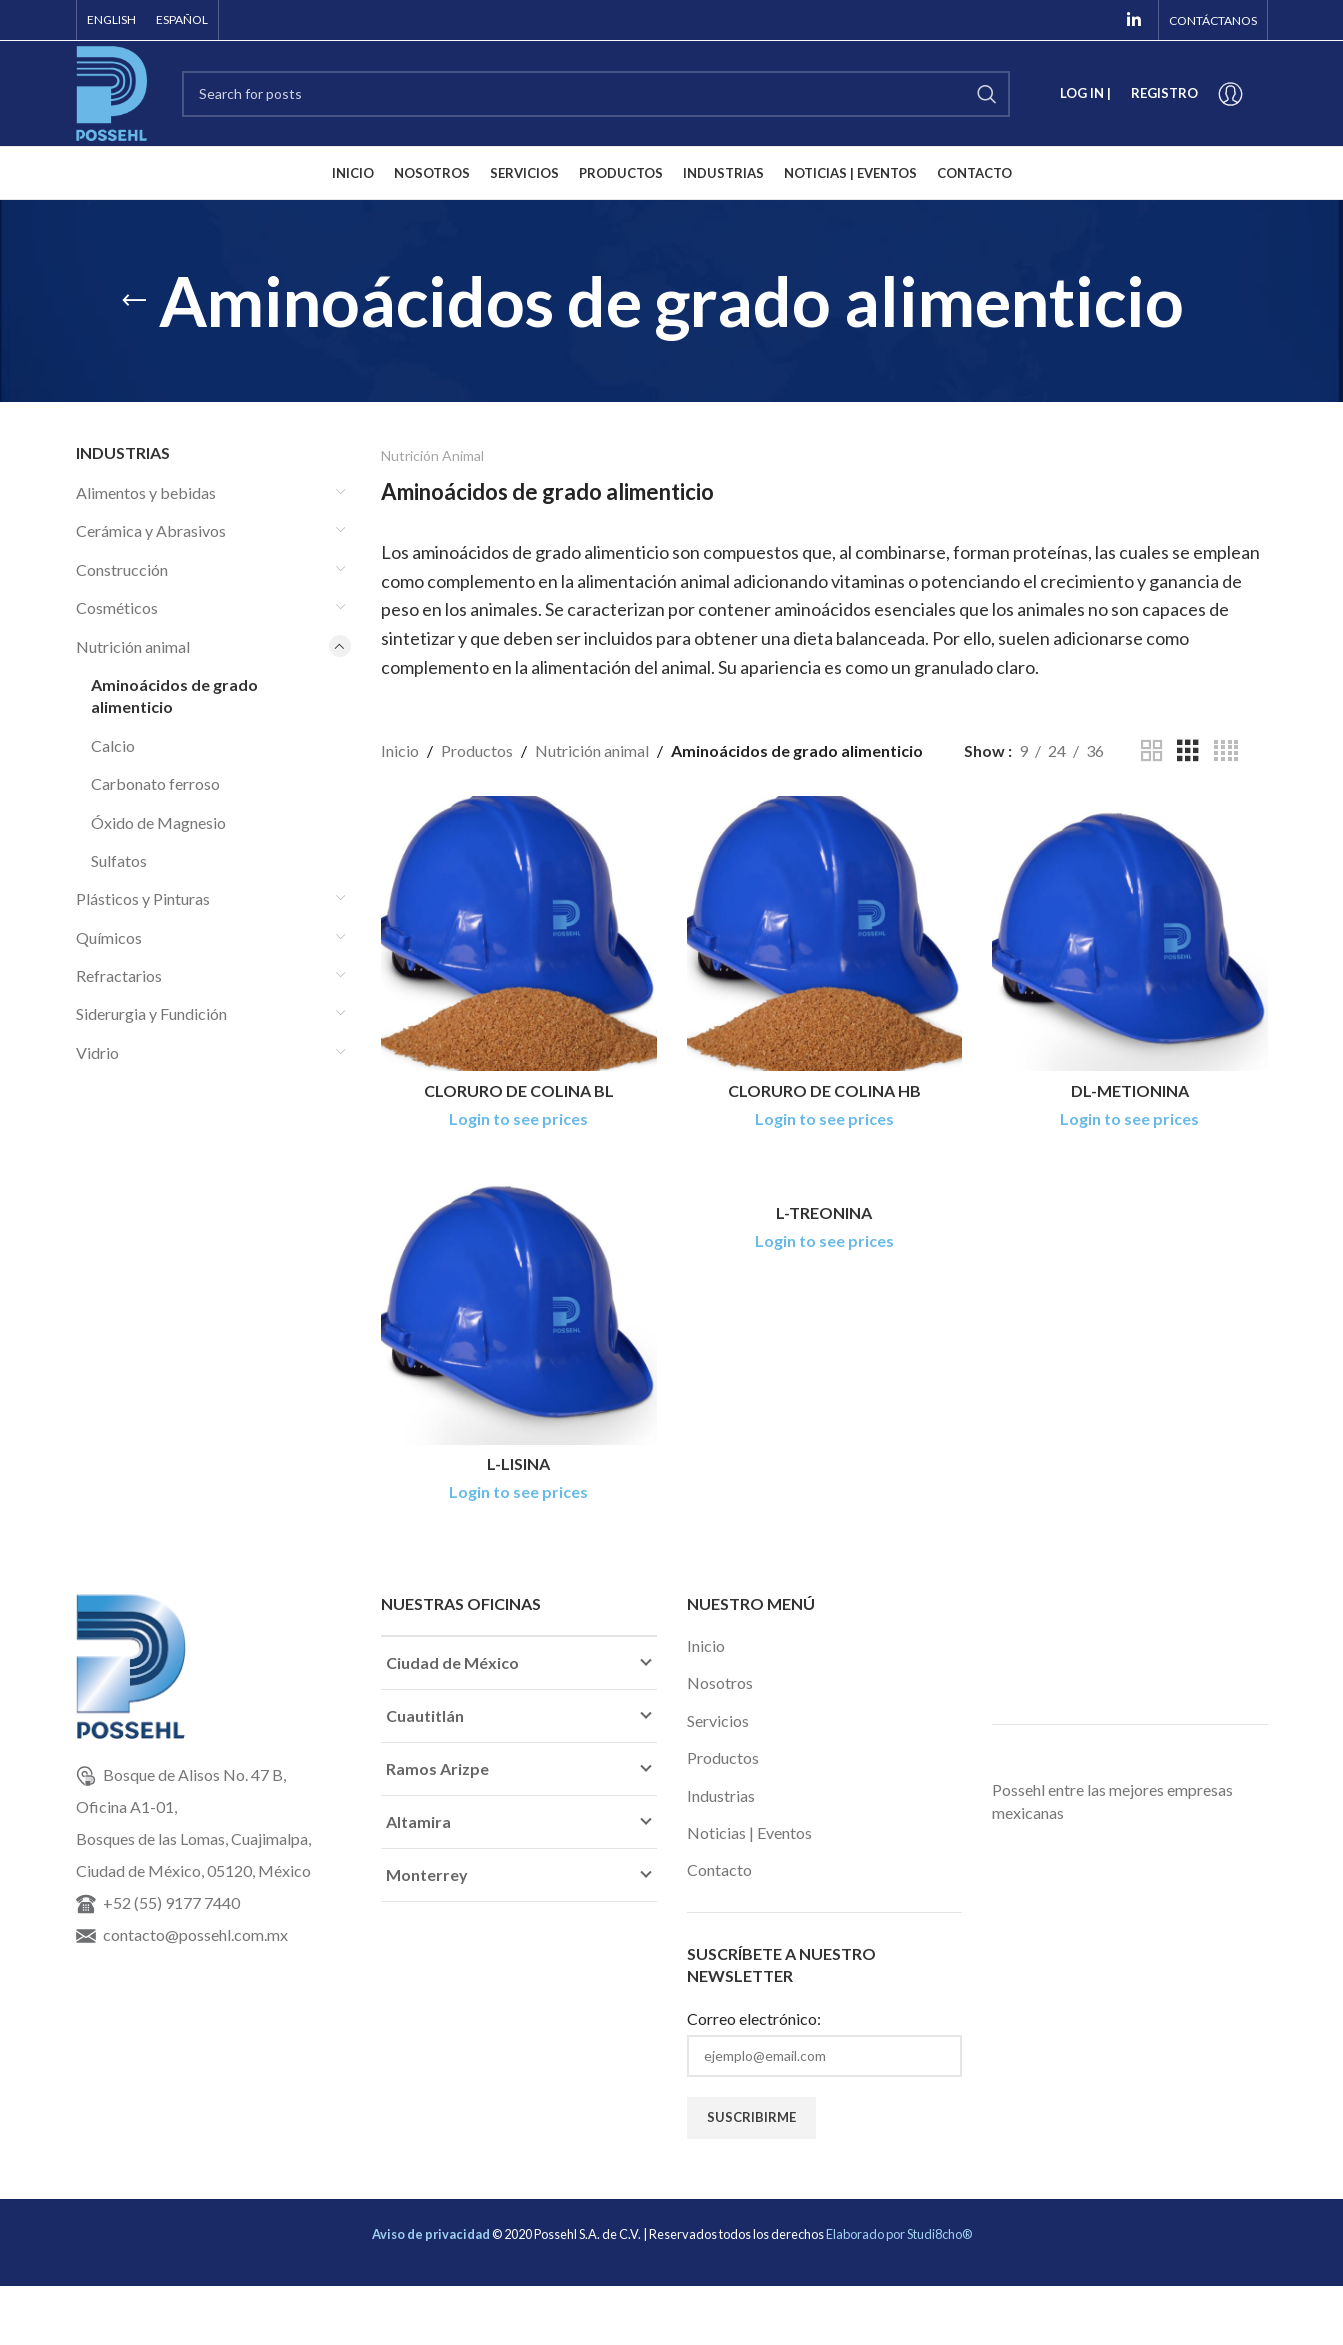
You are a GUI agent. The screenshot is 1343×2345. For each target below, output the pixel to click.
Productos (477, 750)
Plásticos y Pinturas (143, 898)
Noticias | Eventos (749, 1832)
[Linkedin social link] (1133, 20)
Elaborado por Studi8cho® (899, 2234)
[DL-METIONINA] (1130, 934)
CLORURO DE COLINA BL (519, 1090)
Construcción (122, 569)
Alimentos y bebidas (146, 492)
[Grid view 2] (1152, 751)
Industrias (721, 1795)
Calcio (113, 745)
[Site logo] (112, 91)
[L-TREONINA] (825, 1181)
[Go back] (134, 301)
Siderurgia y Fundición (151, 1013)
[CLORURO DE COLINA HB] (825, 934)
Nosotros (720, 1682)
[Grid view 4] (1226, 751)
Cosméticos (117, 607)
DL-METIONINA (1130, 1090)
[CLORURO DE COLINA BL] (519, 934)
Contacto (719, 1869)
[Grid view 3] (1188, 751)
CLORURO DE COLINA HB (824, 1090)
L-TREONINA (824, 1212)
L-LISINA (518, 1463)
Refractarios (119, 975)
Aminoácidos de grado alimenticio (174, 695)
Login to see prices (518, 1118)
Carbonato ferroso (155, 783)
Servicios (718, 1720)
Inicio (400, 750)
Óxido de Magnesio (158, 822)
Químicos (109, 937)
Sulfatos (119, 860)
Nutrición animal (133, 646)
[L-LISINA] (519, 1307)
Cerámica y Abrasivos (151, 530)
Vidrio (97, 1052)
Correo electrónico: (754, 2018)
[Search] (595, 94)
